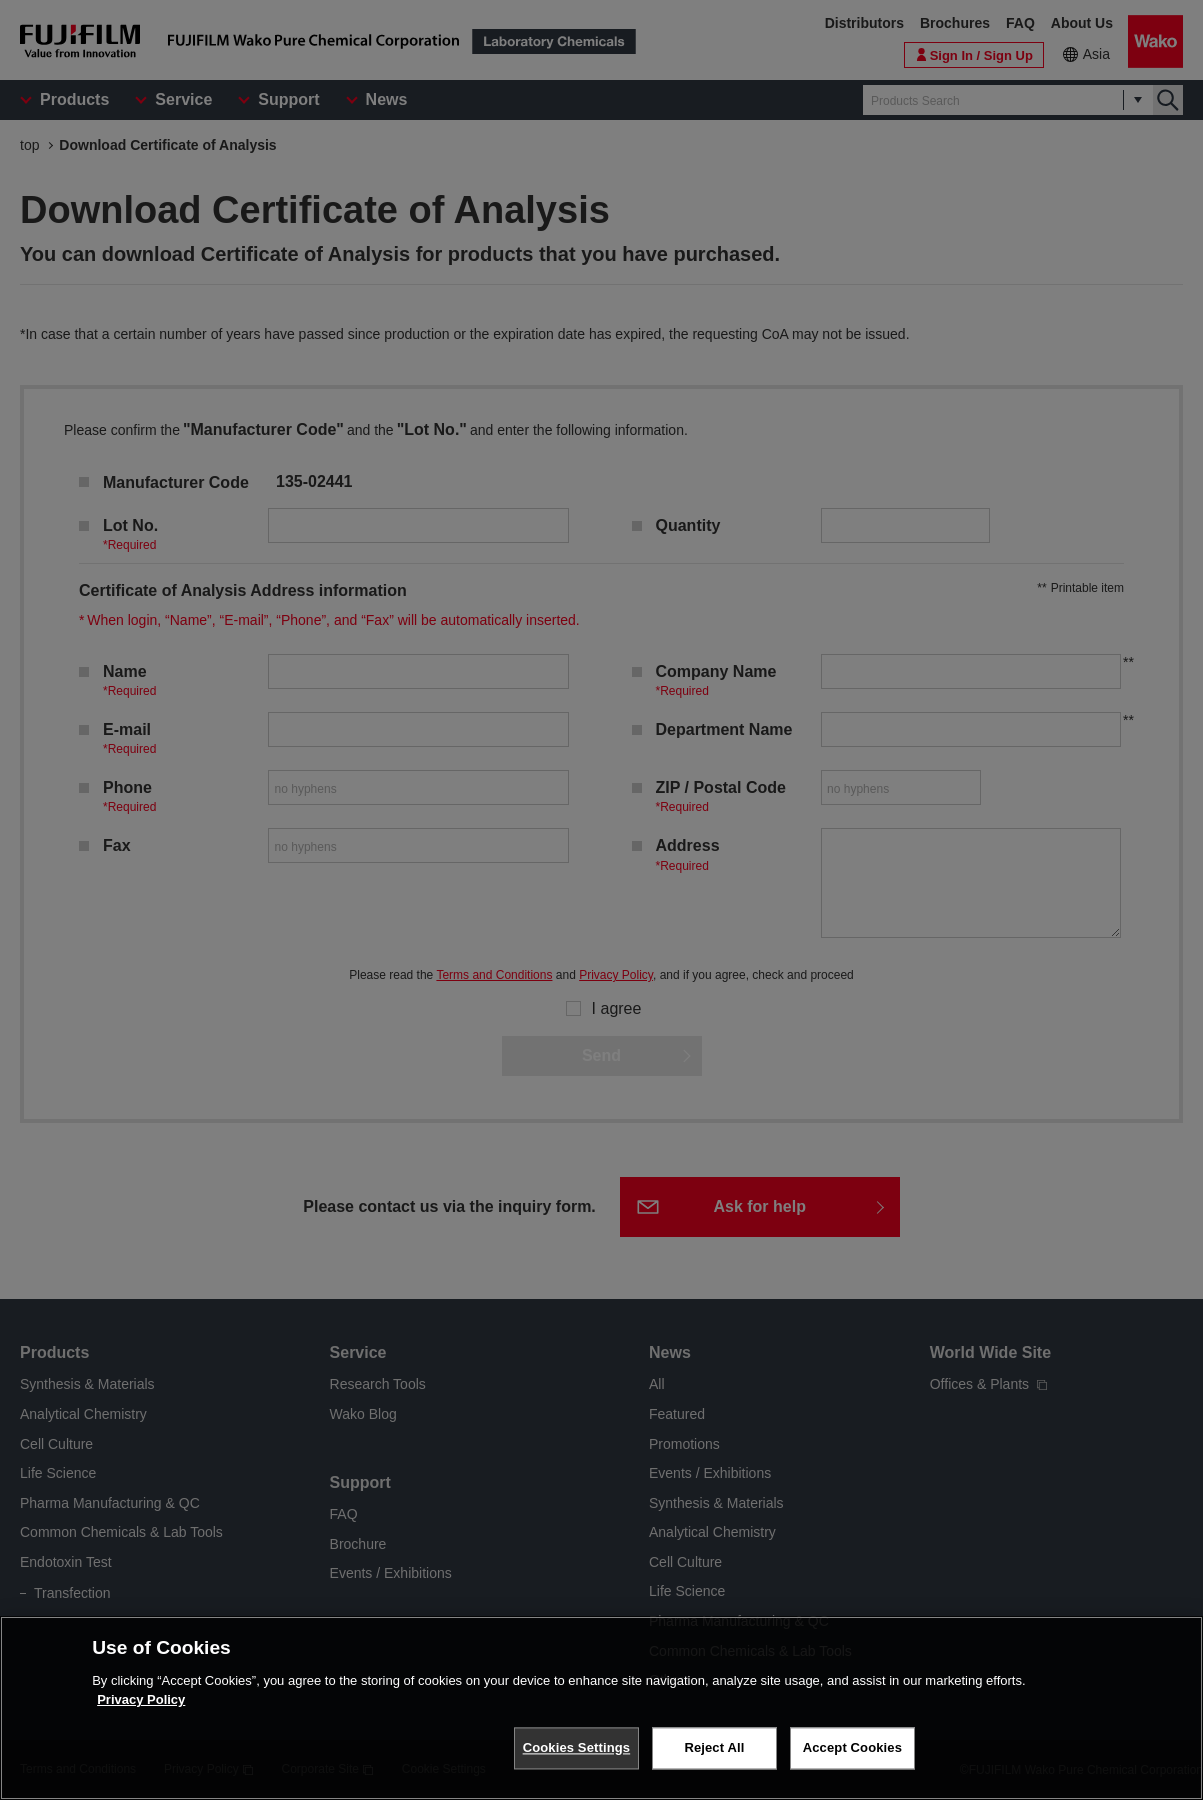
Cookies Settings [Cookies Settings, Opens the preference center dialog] (577, 1747)
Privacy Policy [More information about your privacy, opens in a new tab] (141, 1699)
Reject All (714, 1747)
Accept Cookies (852, 1747)
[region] (601, 1708)
